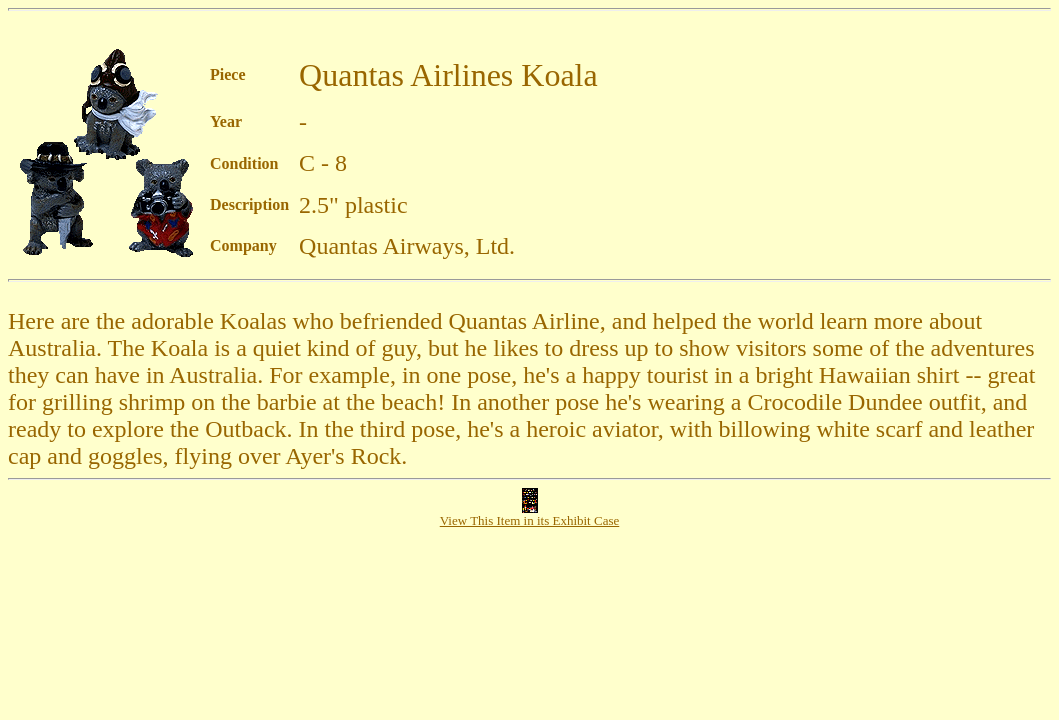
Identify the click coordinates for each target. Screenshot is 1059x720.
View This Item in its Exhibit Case (530, 514)
